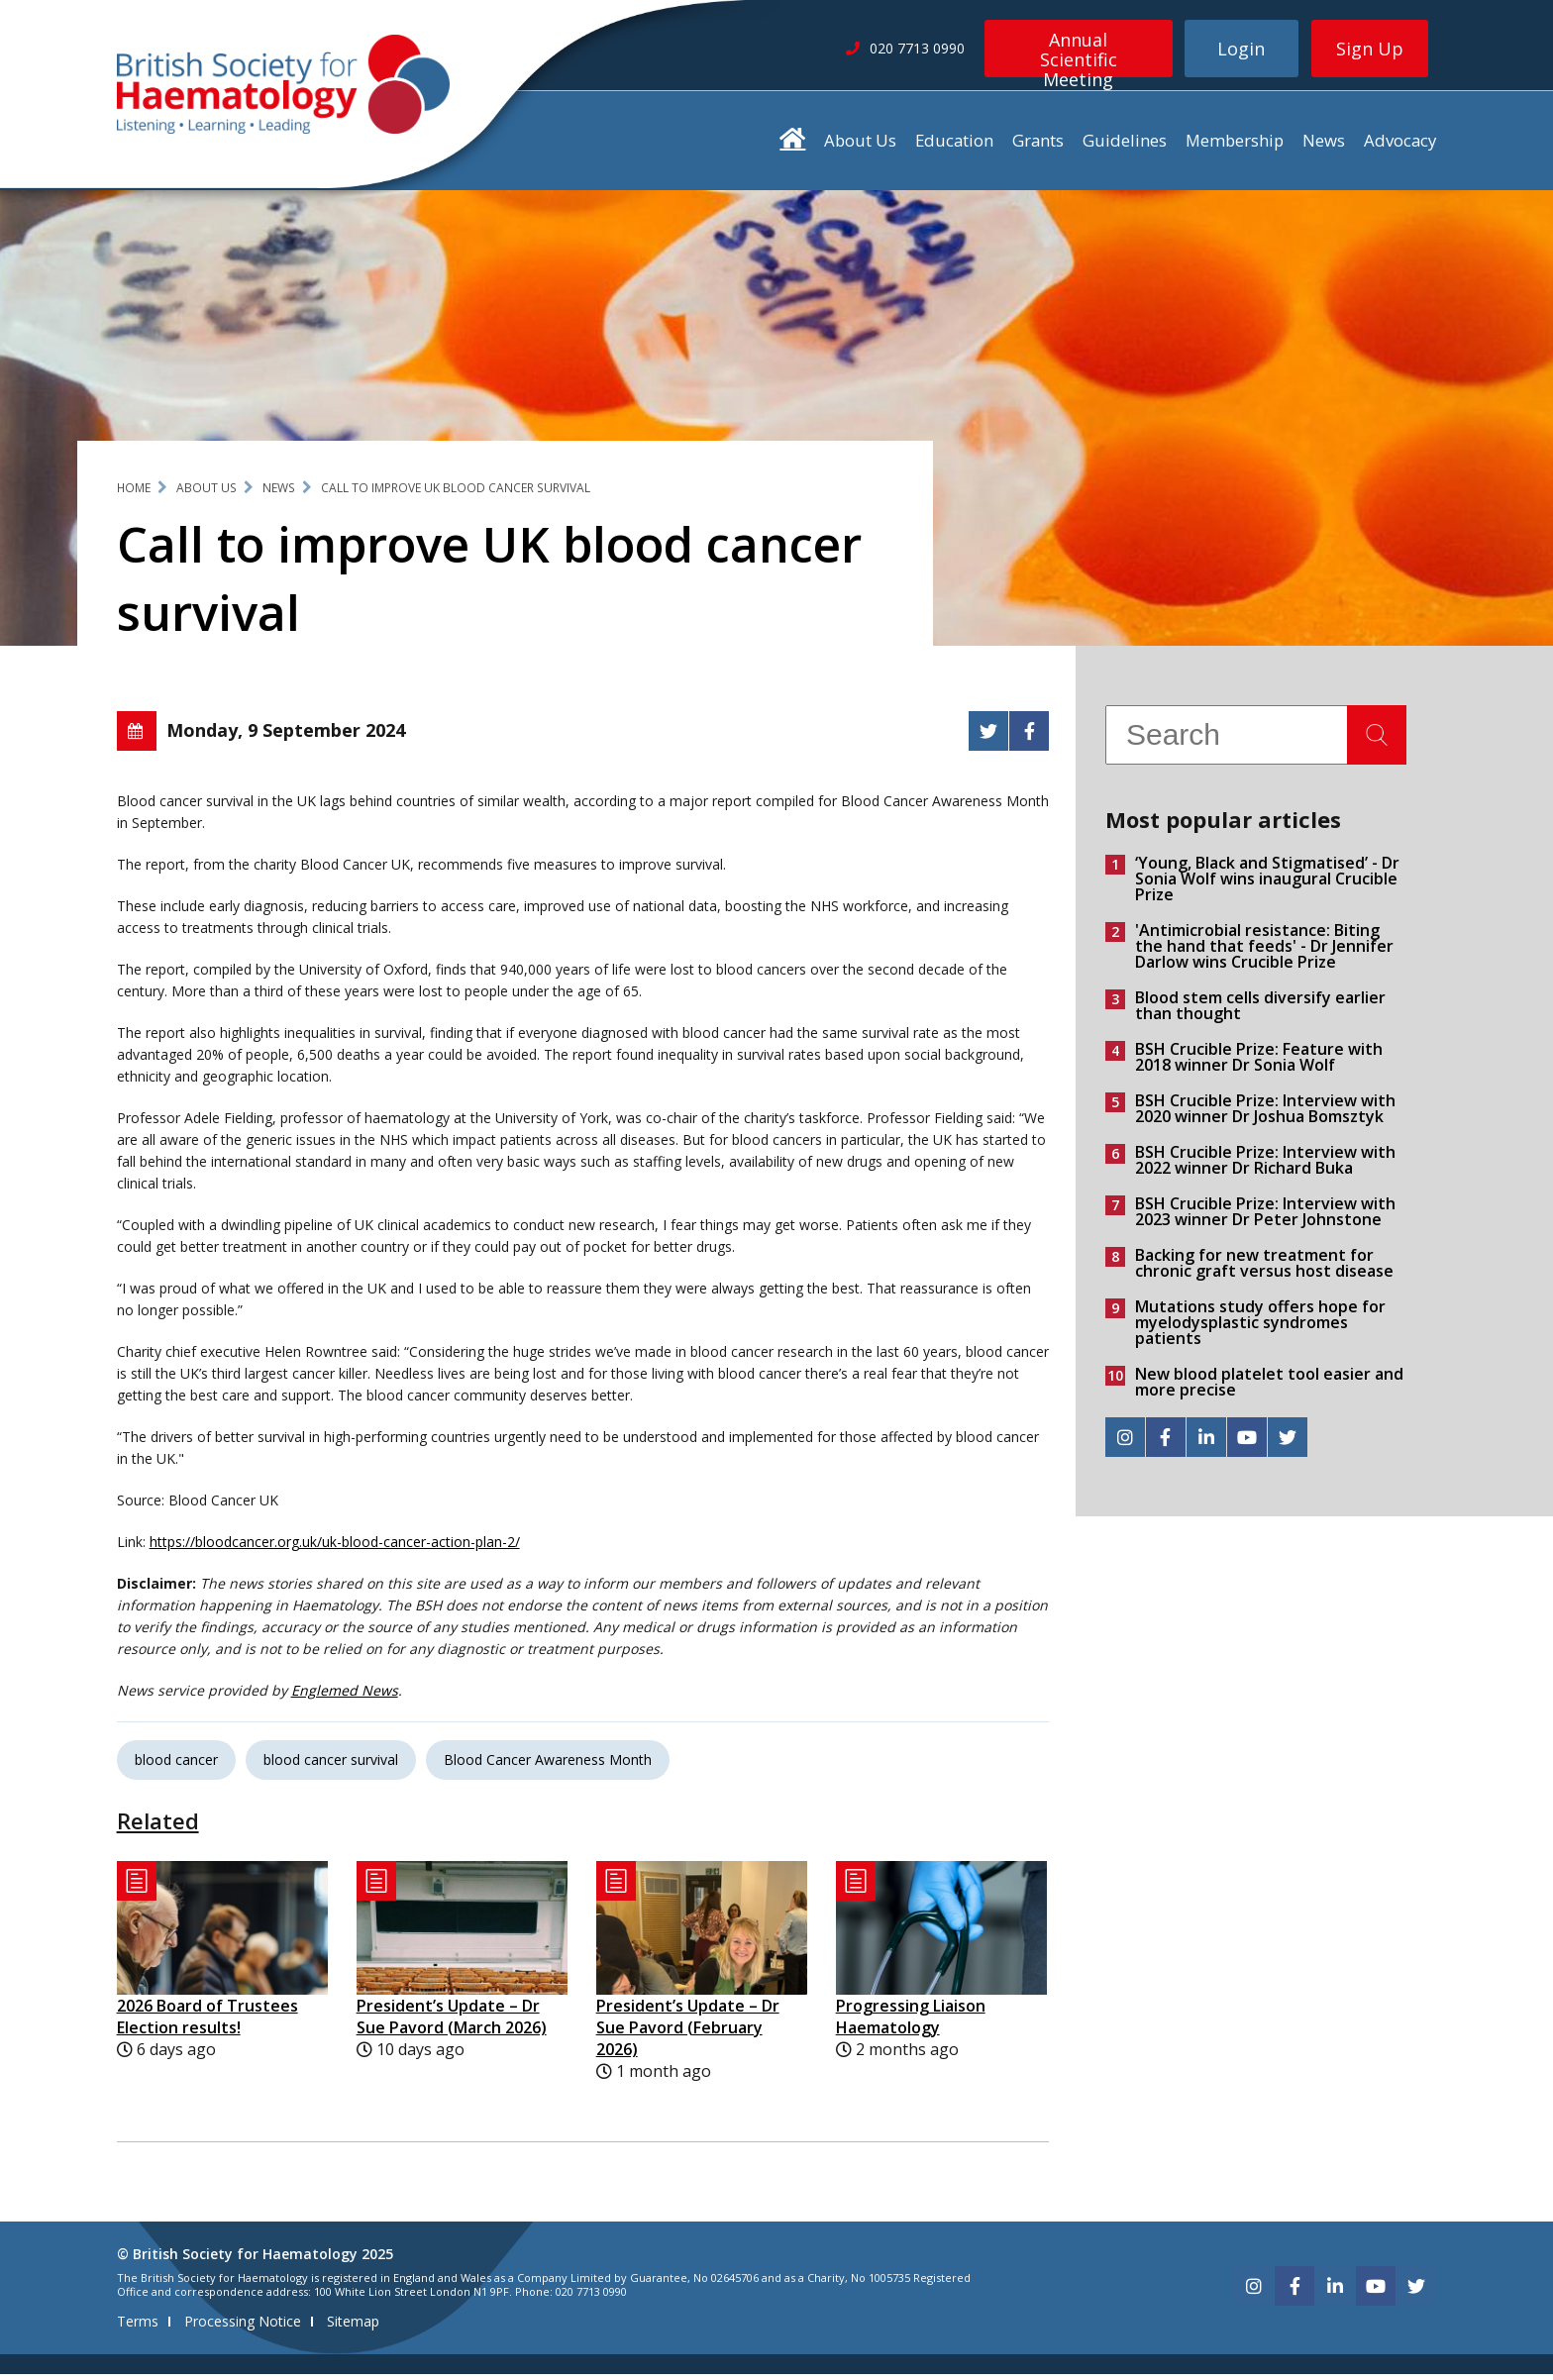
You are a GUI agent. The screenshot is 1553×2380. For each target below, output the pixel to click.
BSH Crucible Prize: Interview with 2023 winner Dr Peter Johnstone (1265, 1218)
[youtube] (1247, 1444)
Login (1241, 48)
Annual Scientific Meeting (1078, 52)
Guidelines (1125, 147)
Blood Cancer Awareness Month (548, 1766)
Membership (1235, 147)
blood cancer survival (330, 1766)
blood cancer (176, 1766)
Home (134, 494)
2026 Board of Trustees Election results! (207, 2023)
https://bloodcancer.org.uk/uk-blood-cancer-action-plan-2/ (335, 1548)
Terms (137, 2327)
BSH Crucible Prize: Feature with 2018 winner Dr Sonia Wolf (1259, 1064)
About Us (860, 147)
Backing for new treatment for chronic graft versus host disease (1264, 1270)
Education (954, 147)
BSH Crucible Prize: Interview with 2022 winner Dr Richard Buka (1265, 1167)
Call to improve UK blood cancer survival (455, 494)
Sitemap (353, 2327)
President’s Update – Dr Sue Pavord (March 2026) (452, 2023)
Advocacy (1400, 147)
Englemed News (344, 1697)
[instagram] (1125, 1444)
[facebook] (1166, 1444)
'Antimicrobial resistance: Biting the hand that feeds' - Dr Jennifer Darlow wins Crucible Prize (1264, 953)
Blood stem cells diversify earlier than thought (1260, 1012)
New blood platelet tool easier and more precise (1269, 1388)
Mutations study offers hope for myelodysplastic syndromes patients (1260, 1329)
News (1323, 147)
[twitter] (1287, 1444)
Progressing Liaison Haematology (910, 2023)
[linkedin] (1206, 1444)
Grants (1038, 147)
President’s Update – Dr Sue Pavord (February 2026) (687, 2034)
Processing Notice (242, 2327)
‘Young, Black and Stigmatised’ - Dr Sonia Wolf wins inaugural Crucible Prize (1267, 885)
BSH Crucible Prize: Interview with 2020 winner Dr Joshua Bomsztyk (1265, 1115)
